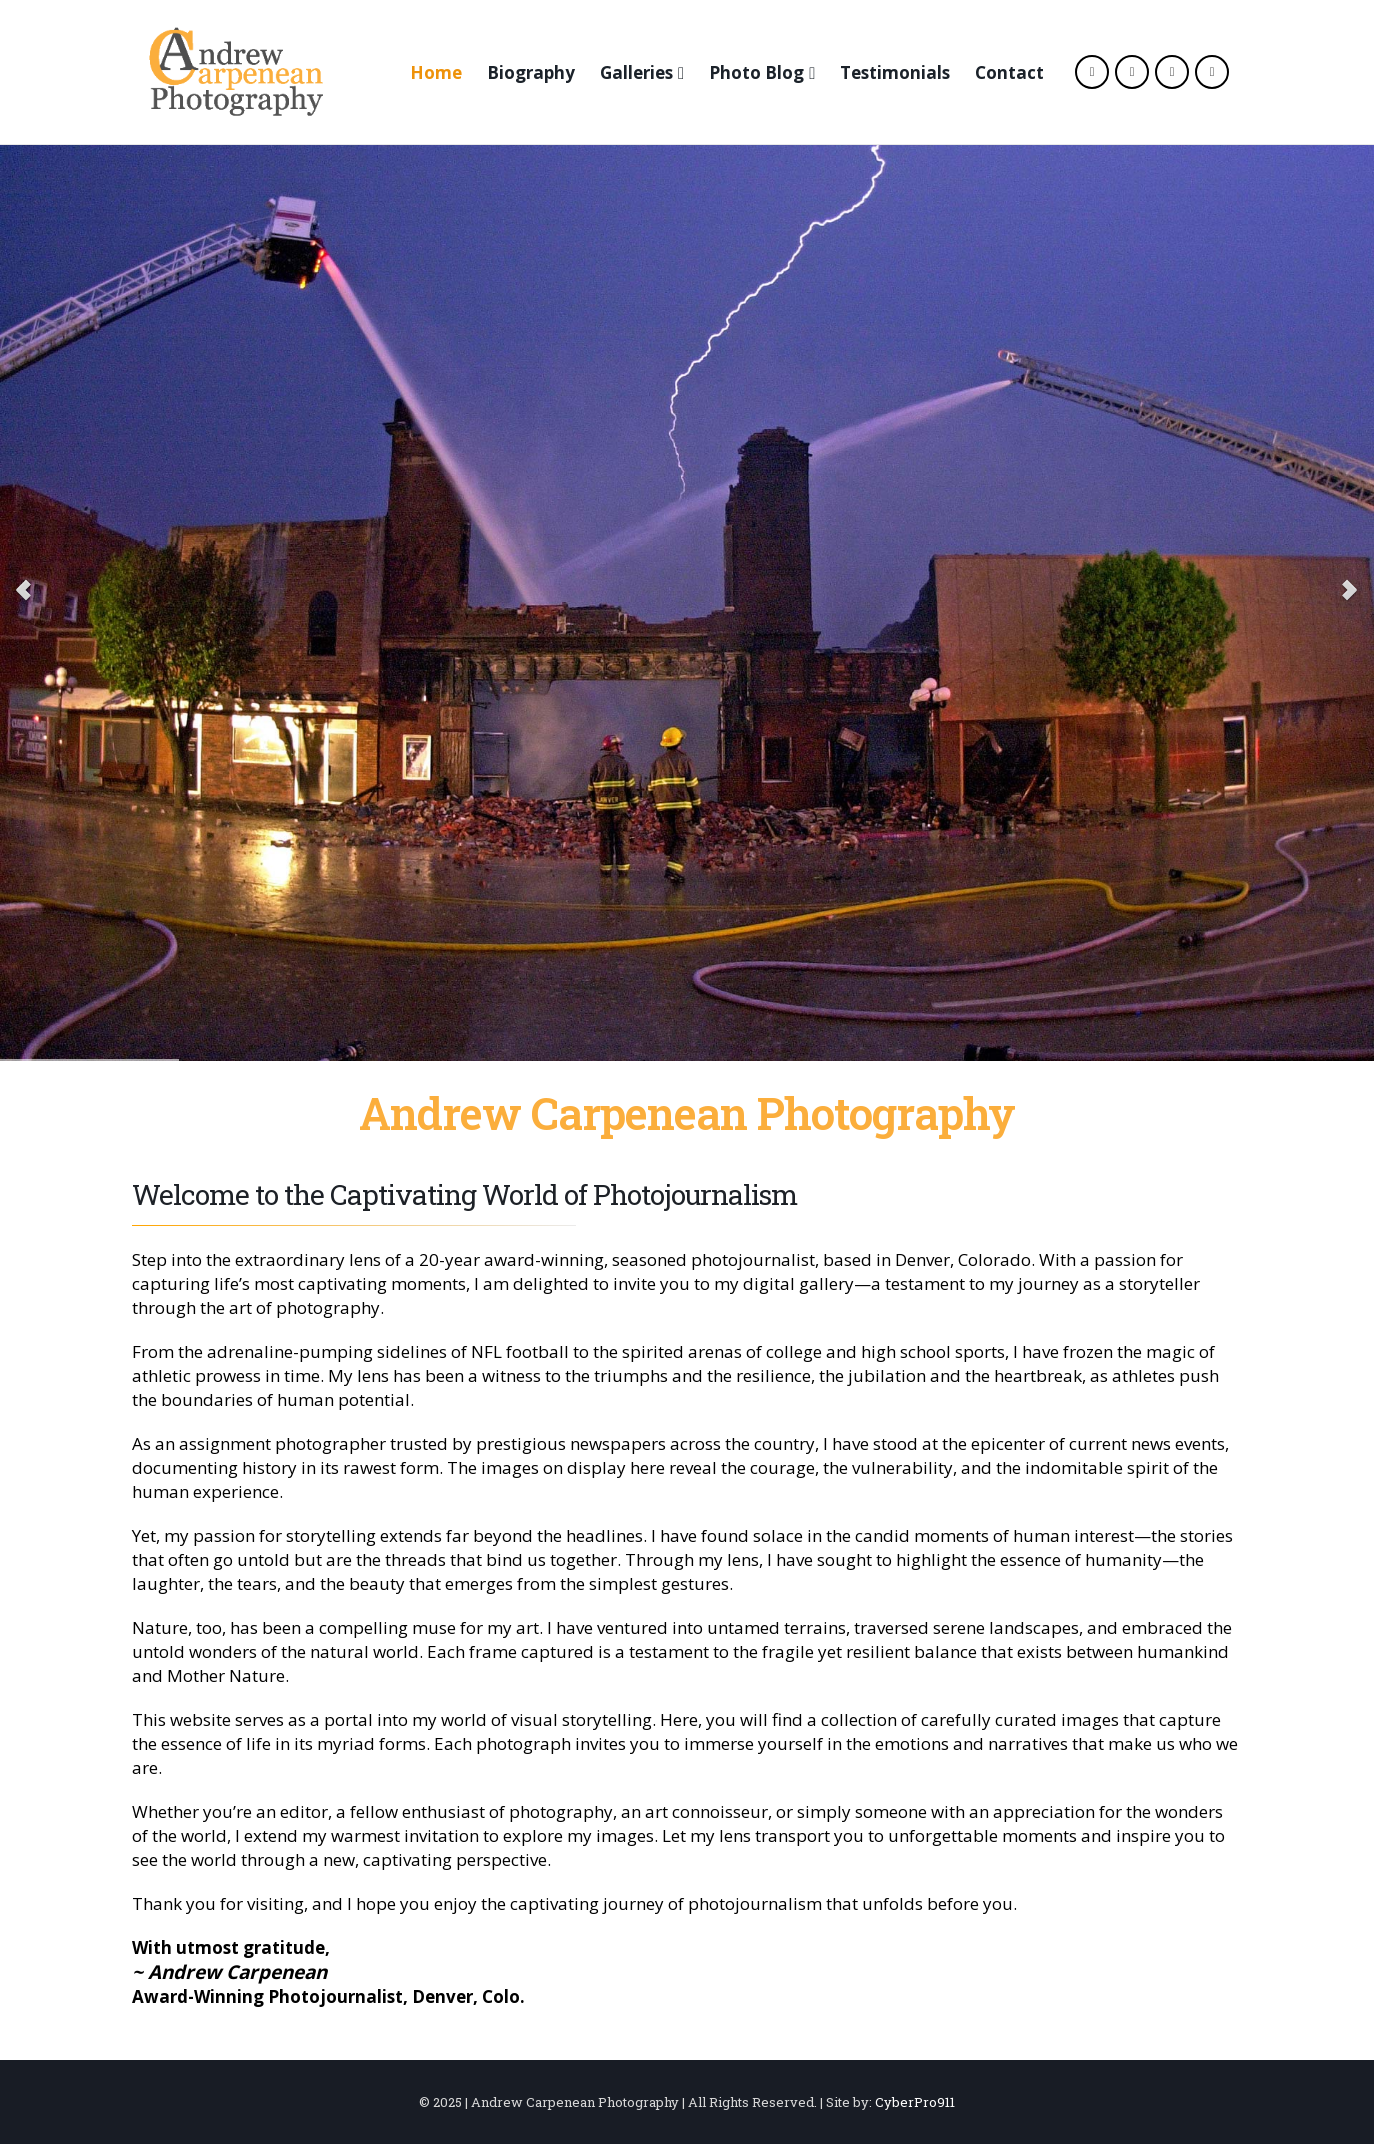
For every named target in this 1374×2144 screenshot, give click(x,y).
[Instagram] (1172, 72)
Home (436, 72)
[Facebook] (1092, 72)
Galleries (636, 72)
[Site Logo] (236, 72)
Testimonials (895, 72)
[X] (1132, 72)
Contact (1009, 72)
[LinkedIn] (1212, 72)
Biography (531, 72)
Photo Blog (756, 72)
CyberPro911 (915, 2102)
